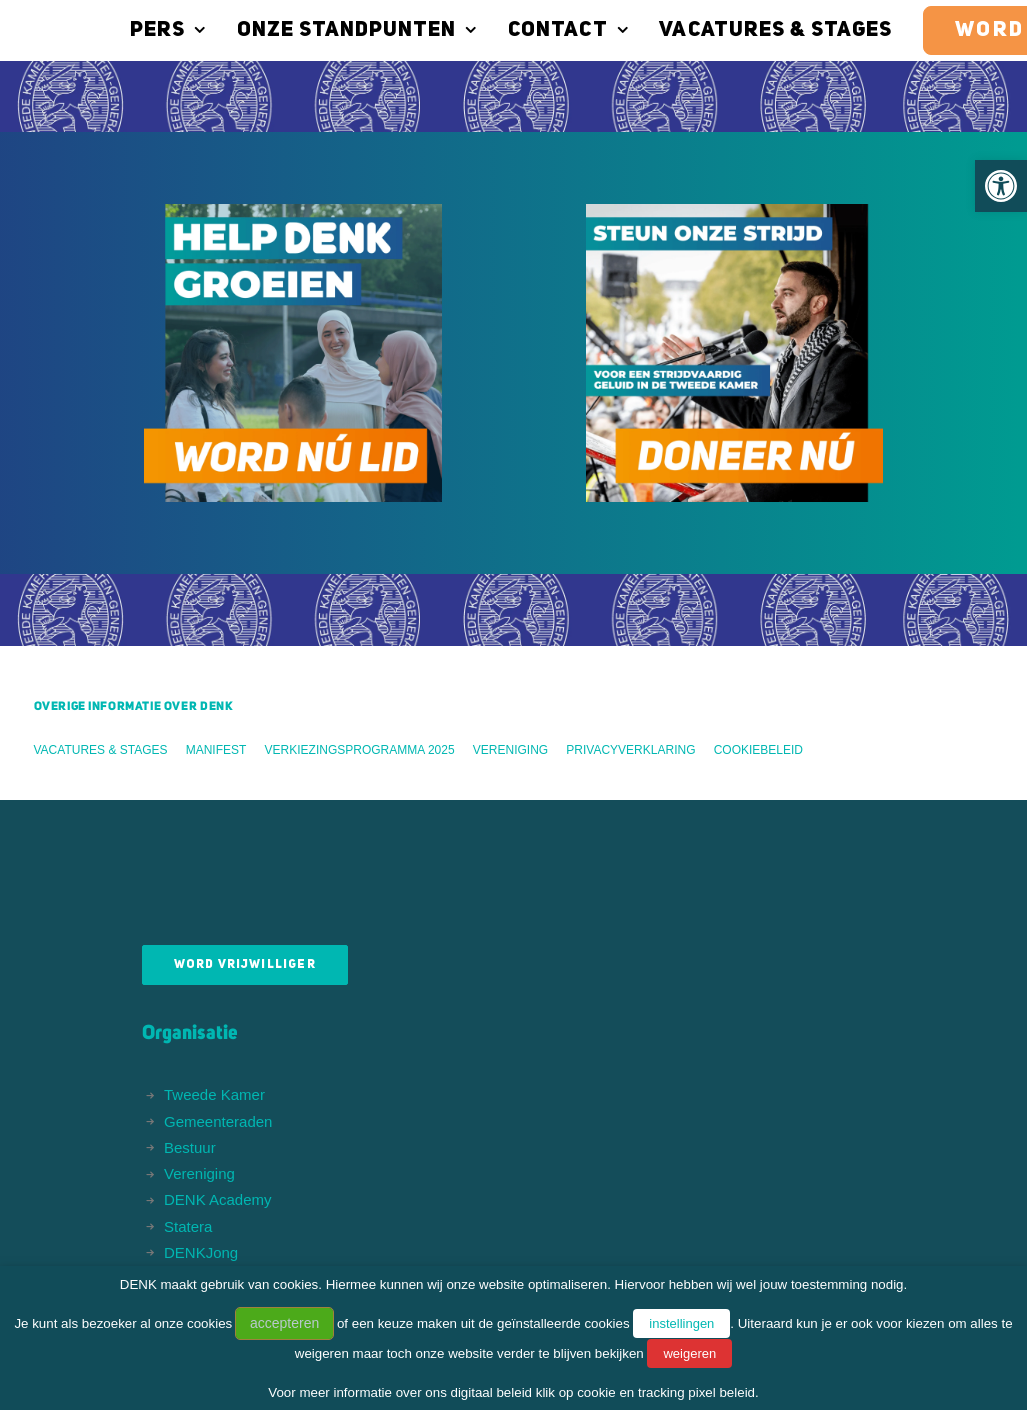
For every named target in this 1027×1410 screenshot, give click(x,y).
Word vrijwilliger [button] (245, 965)
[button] (1001, 186)
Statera (188, 1226)
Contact (544, 30)
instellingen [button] (681, 1323)
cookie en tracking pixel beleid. (668, 1392)
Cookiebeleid (758, 750)
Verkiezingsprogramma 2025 (360, 750)
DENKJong (201, 1252)
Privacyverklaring (630, 750)
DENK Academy (218, 1199)
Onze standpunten (333, 30)
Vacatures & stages (751, 30)
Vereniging (510, 750)
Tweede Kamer (214, 1094)
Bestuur (190, 1147)
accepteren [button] (284, 1323)
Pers (144, 30)
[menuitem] (151, 30)
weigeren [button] (689, 1353)
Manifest (216, 750)
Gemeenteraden (218, 1121)
